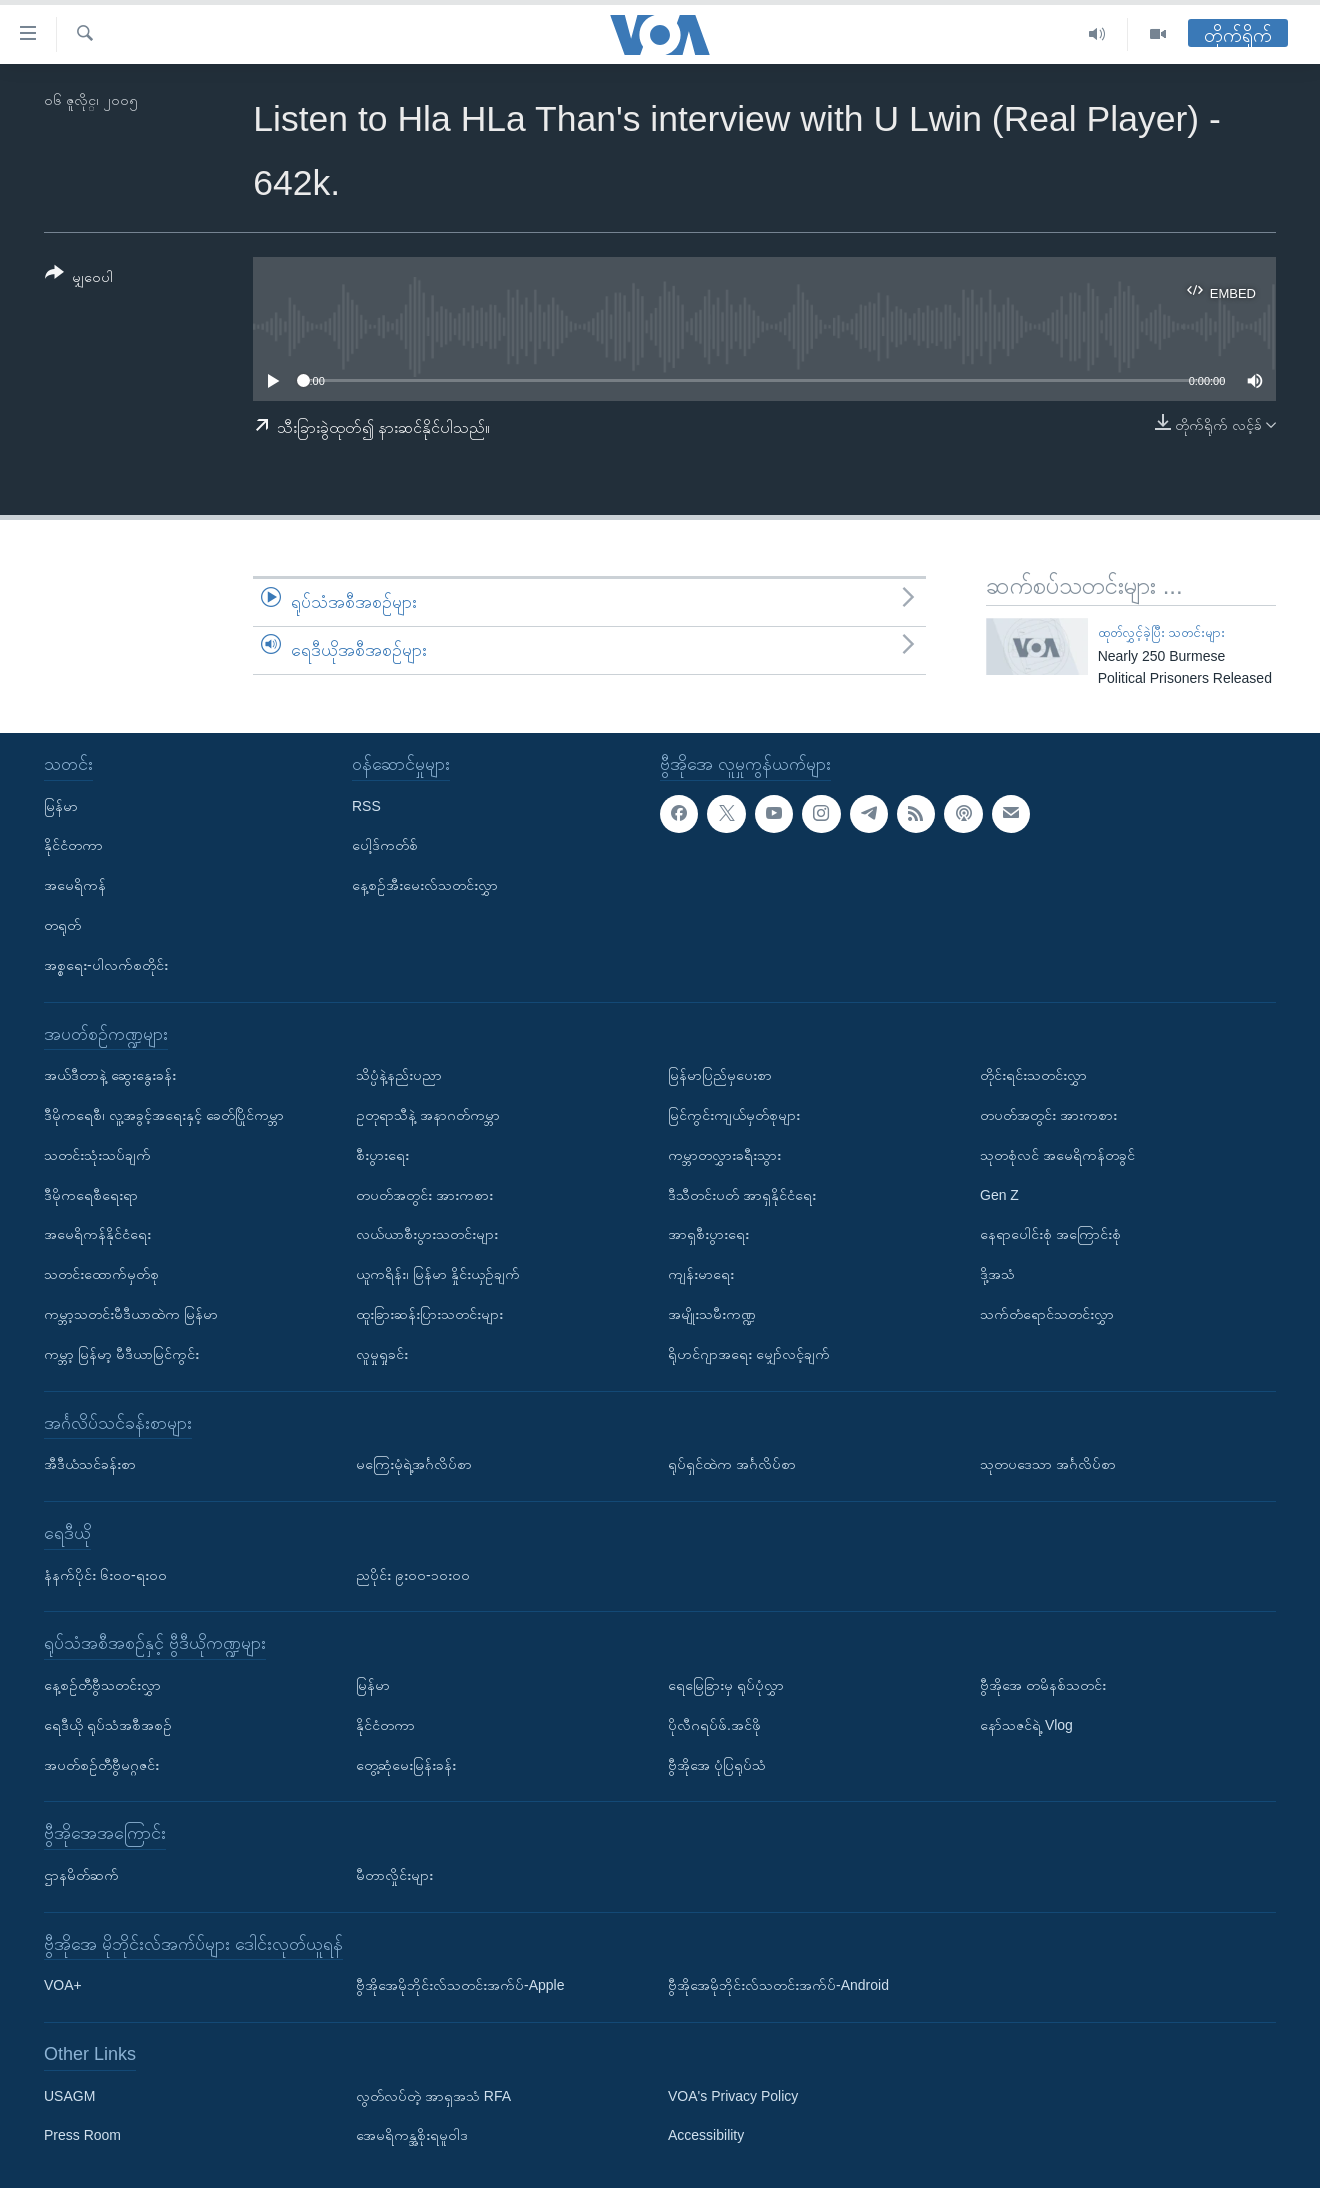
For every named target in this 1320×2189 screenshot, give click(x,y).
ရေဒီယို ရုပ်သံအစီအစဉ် (108, 1725)
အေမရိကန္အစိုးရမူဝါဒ (412, 2136)
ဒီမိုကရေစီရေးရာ (91, 1195)
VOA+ (63, 1986)
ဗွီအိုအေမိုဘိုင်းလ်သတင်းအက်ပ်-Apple (460, 1986)
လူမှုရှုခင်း (382, 1354)
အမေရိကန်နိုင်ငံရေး (97, 1235)
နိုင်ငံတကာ (73, 846)
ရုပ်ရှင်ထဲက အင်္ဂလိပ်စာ (732, 1464)
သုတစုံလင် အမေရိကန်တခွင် (1057, 1155)
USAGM (69, 2096)
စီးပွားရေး (382, 1155)
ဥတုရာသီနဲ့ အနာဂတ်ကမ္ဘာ (428, 1115)
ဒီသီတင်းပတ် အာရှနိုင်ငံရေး (742, 1195)
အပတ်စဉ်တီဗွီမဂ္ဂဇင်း (101, 1765)
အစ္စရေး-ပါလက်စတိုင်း (106, 965)
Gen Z (999, 1195)
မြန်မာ (61, 806)
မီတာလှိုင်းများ (394, 1875)
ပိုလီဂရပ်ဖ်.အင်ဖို (714, 1725)
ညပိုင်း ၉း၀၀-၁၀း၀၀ (413, 1575)
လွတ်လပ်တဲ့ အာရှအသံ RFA (433, 2096)
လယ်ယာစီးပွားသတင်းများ (427, 1235)
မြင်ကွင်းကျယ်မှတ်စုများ (734, 1115)
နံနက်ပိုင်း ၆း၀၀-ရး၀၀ (105, 1575)
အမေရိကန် (75, 886)
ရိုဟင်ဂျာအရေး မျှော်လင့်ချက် (749, 1354)
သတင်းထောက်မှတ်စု (101, 1274)
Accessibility (706, 2136)
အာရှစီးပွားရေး (708, 1235)
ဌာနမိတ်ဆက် (81, 1875)
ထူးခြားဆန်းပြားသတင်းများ (429, 1314)
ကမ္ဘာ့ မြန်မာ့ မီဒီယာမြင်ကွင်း (121, 1354)
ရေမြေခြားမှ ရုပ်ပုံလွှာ (726, 1685)
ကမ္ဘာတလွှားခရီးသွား (724, 1155)
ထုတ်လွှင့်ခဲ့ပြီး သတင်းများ (1162, 632)
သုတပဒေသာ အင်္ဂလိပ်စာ (1048, 1464)
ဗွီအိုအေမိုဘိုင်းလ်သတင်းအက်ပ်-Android (778, 1986)
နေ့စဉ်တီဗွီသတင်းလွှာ (102, 1685)
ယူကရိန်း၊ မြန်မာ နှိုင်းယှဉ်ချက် (438, 1274)
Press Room (82, 2136)
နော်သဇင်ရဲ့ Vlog (1026, 1725)
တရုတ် (62, 925)
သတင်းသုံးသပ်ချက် (97, 1155)
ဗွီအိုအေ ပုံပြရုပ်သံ (717, 1765)
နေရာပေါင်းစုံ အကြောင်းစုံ (1050, 1235)
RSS (366, 806)
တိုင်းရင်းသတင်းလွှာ (1033, 1076)
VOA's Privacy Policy (733, 2096)
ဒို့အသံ (997, 1274)
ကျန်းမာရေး (701, 1274)
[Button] (79, 278)
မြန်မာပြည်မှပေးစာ (720, 1076)
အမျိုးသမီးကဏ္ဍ (712, 1314)
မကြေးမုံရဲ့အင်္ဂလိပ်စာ (414, 1464)
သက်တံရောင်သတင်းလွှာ (1047, 1314)
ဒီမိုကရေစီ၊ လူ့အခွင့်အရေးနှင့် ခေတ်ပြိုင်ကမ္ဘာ (164, 1115)
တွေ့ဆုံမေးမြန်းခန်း (406, 1765)
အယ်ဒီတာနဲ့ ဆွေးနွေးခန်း (110, 1076)
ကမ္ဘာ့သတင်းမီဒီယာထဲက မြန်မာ (131, 1314)
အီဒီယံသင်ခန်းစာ (90, 1464)
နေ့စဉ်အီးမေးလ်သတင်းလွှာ (425, 886)
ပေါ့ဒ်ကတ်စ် (385, 846)
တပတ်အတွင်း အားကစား (424, 1195)
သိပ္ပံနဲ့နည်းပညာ (399, 1076)
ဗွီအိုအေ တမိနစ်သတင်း (1043, 1685)
